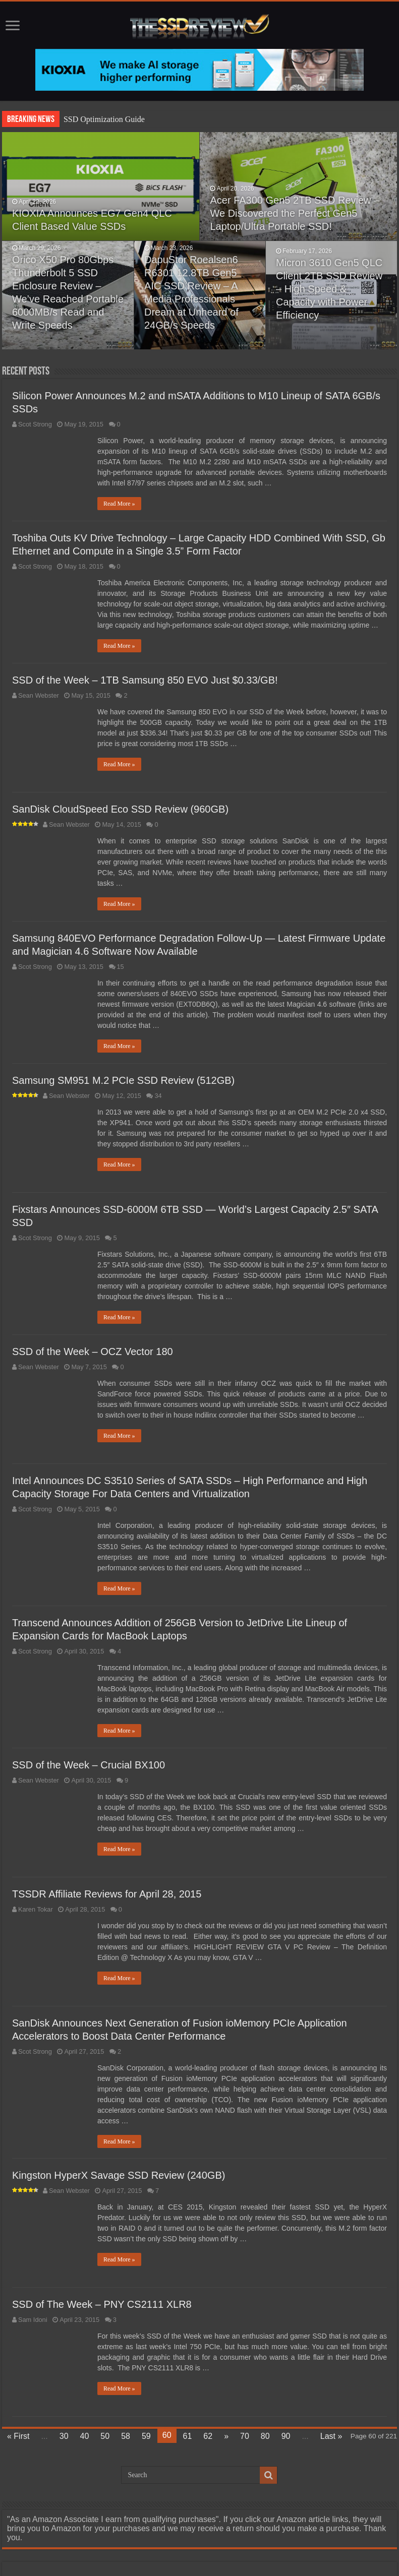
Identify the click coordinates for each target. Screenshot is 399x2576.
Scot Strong (35, 424)
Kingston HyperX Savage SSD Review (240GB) (118, 2175)
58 (125, 2436)
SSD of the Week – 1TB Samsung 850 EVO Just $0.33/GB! (145, 680)
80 (265, 2436)
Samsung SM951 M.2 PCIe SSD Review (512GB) (123, 1080)
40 (84, 2436)
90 (286, 2436)
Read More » (119, 503)
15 (120, 966)
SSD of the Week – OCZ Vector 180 (92, 1351)
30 (64, 2436)
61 (187, 2436)
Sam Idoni (32, 2319)
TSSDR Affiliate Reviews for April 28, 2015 (106, 1893)
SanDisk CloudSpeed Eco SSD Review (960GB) (120, 809)
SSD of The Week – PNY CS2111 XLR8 (102, 2304)
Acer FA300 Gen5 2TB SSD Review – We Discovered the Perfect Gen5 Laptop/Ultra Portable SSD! (294, 213)
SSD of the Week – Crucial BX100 (88, 1764)
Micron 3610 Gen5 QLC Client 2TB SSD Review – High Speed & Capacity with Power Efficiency (329, 289)
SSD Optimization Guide (104, 119)
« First (18, 2436)
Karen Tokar (35, 1909)
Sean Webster (38, 695)
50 (104, 2436)
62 (207, 2436)
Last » (331, 2436)
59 (146, 2436)
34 (157, 1095)
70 (244, 2436)
